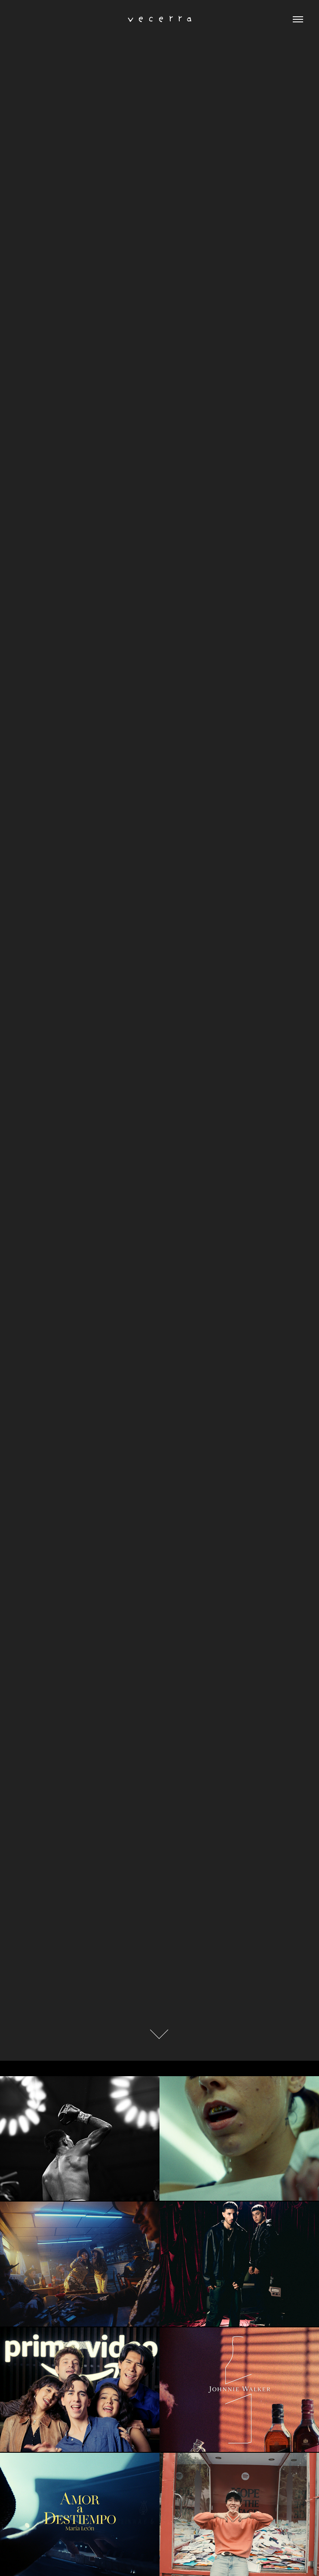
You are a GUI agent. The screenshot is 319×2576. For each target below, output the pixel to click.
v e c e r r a (159, 19)
